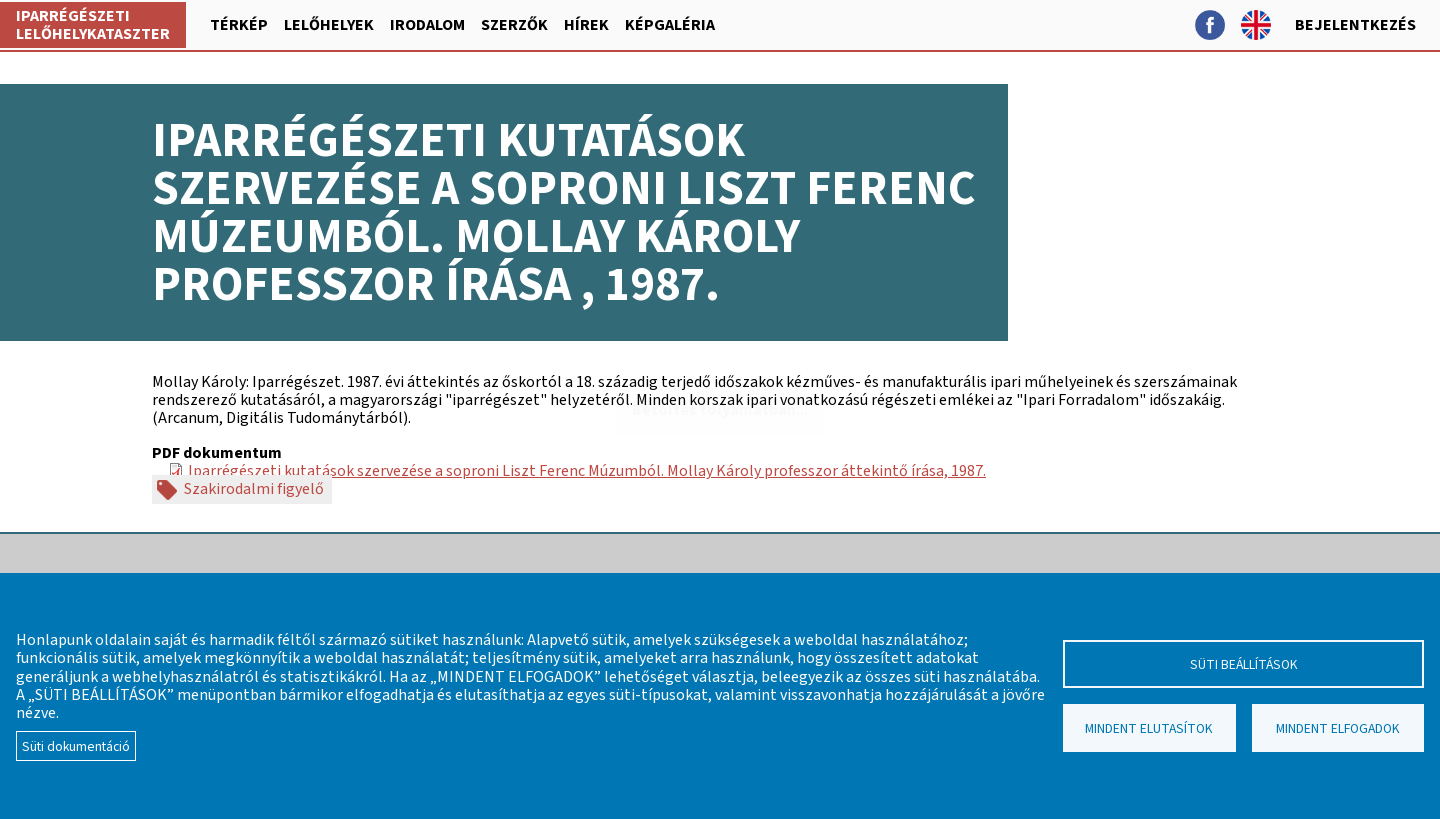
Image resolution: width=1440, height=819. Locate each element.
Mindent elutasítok (1149, 728)
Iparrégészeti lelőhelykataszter (93, 25)
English (1256, 25)
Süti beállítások (1244, 664)
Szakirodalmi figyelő (254, 490)
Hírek (586, 25)
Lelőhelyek (329, 25)
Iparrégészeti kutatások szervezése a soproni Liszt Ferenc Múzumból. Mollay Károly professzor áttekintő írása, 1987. (587, 471)
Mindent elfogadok (1338, 728)
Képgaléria (670, 25)
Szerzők (514, 25)
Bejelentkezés (1355, 25)
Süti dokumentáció (76, 746)
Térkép (239, 25)
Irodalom (427, 25)
